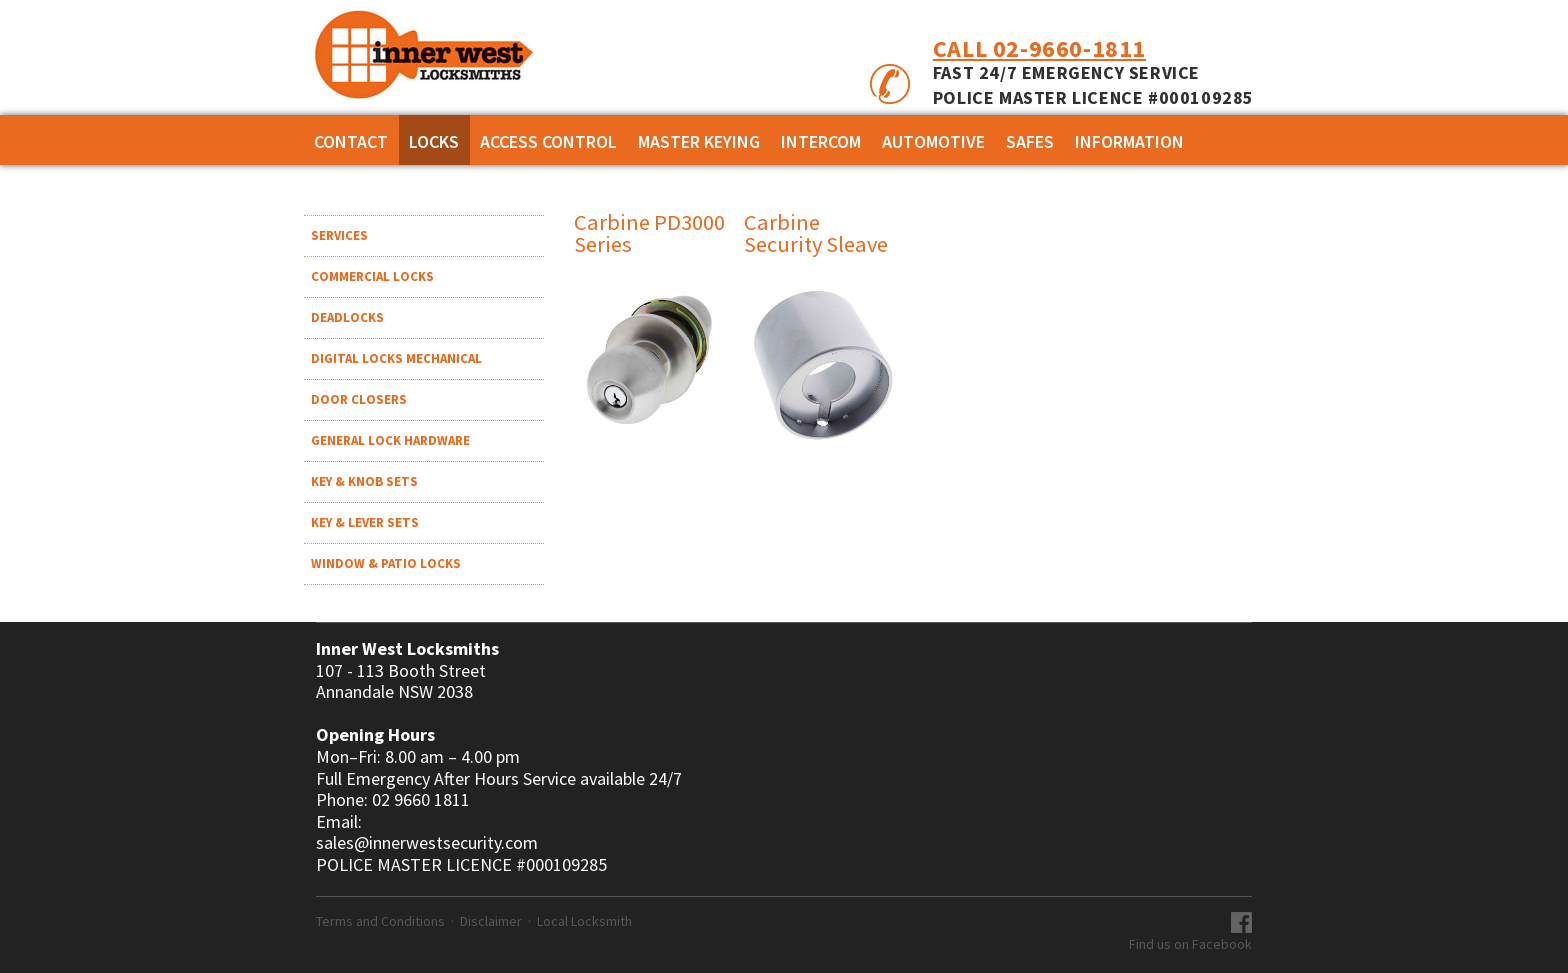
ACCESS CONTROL (548, 141)
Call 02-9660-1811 (1039, 48)
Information (1129, 141)
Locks (434, 141)
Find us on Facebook (1190, 944)
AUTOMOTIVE (933, 141)
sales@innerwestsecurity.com (427, 843)
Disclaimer (491, 921)
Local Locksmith (584, 921)
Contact (351, 141)
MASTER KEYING (699, 141)
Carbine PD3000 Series (649, 233)
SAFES (1030, 141)
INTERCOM (821, 141)
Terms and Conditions (380, 921)
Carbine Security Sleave (816, 233)
